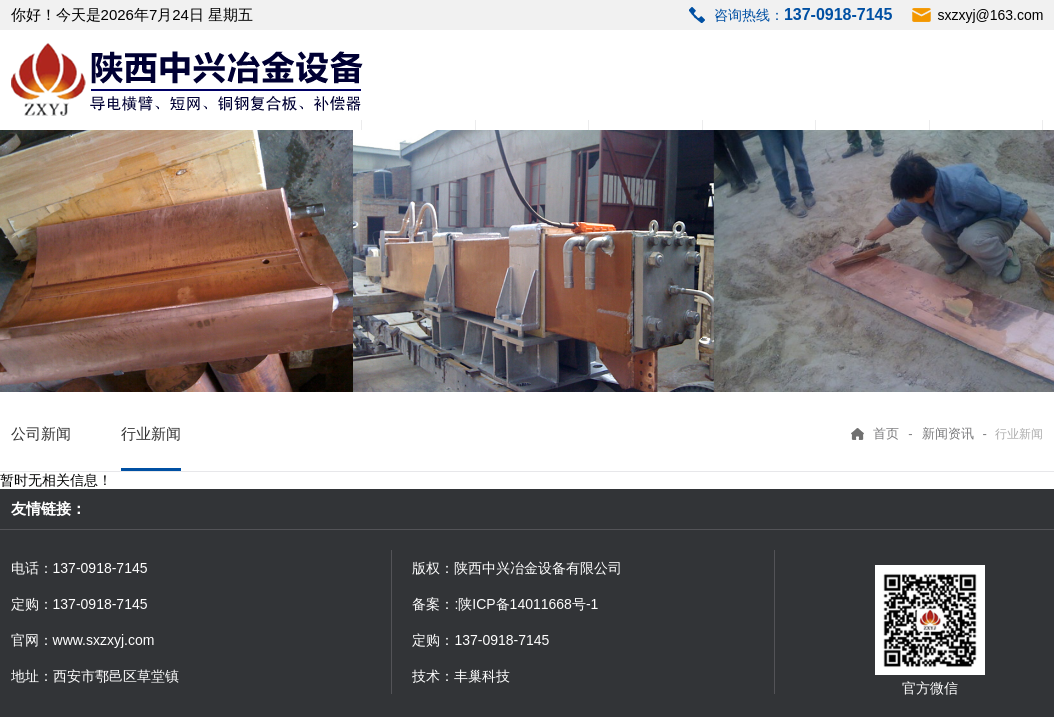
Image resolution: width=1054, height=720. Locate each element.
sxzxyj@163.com (990, 15)
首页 (886, 433)
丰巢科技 (482, 676)
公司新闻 (41, 433)
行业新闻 (151, 433)
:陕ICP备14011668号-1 (526, 604)
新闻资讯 (948, 433)
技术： (433, 676)
